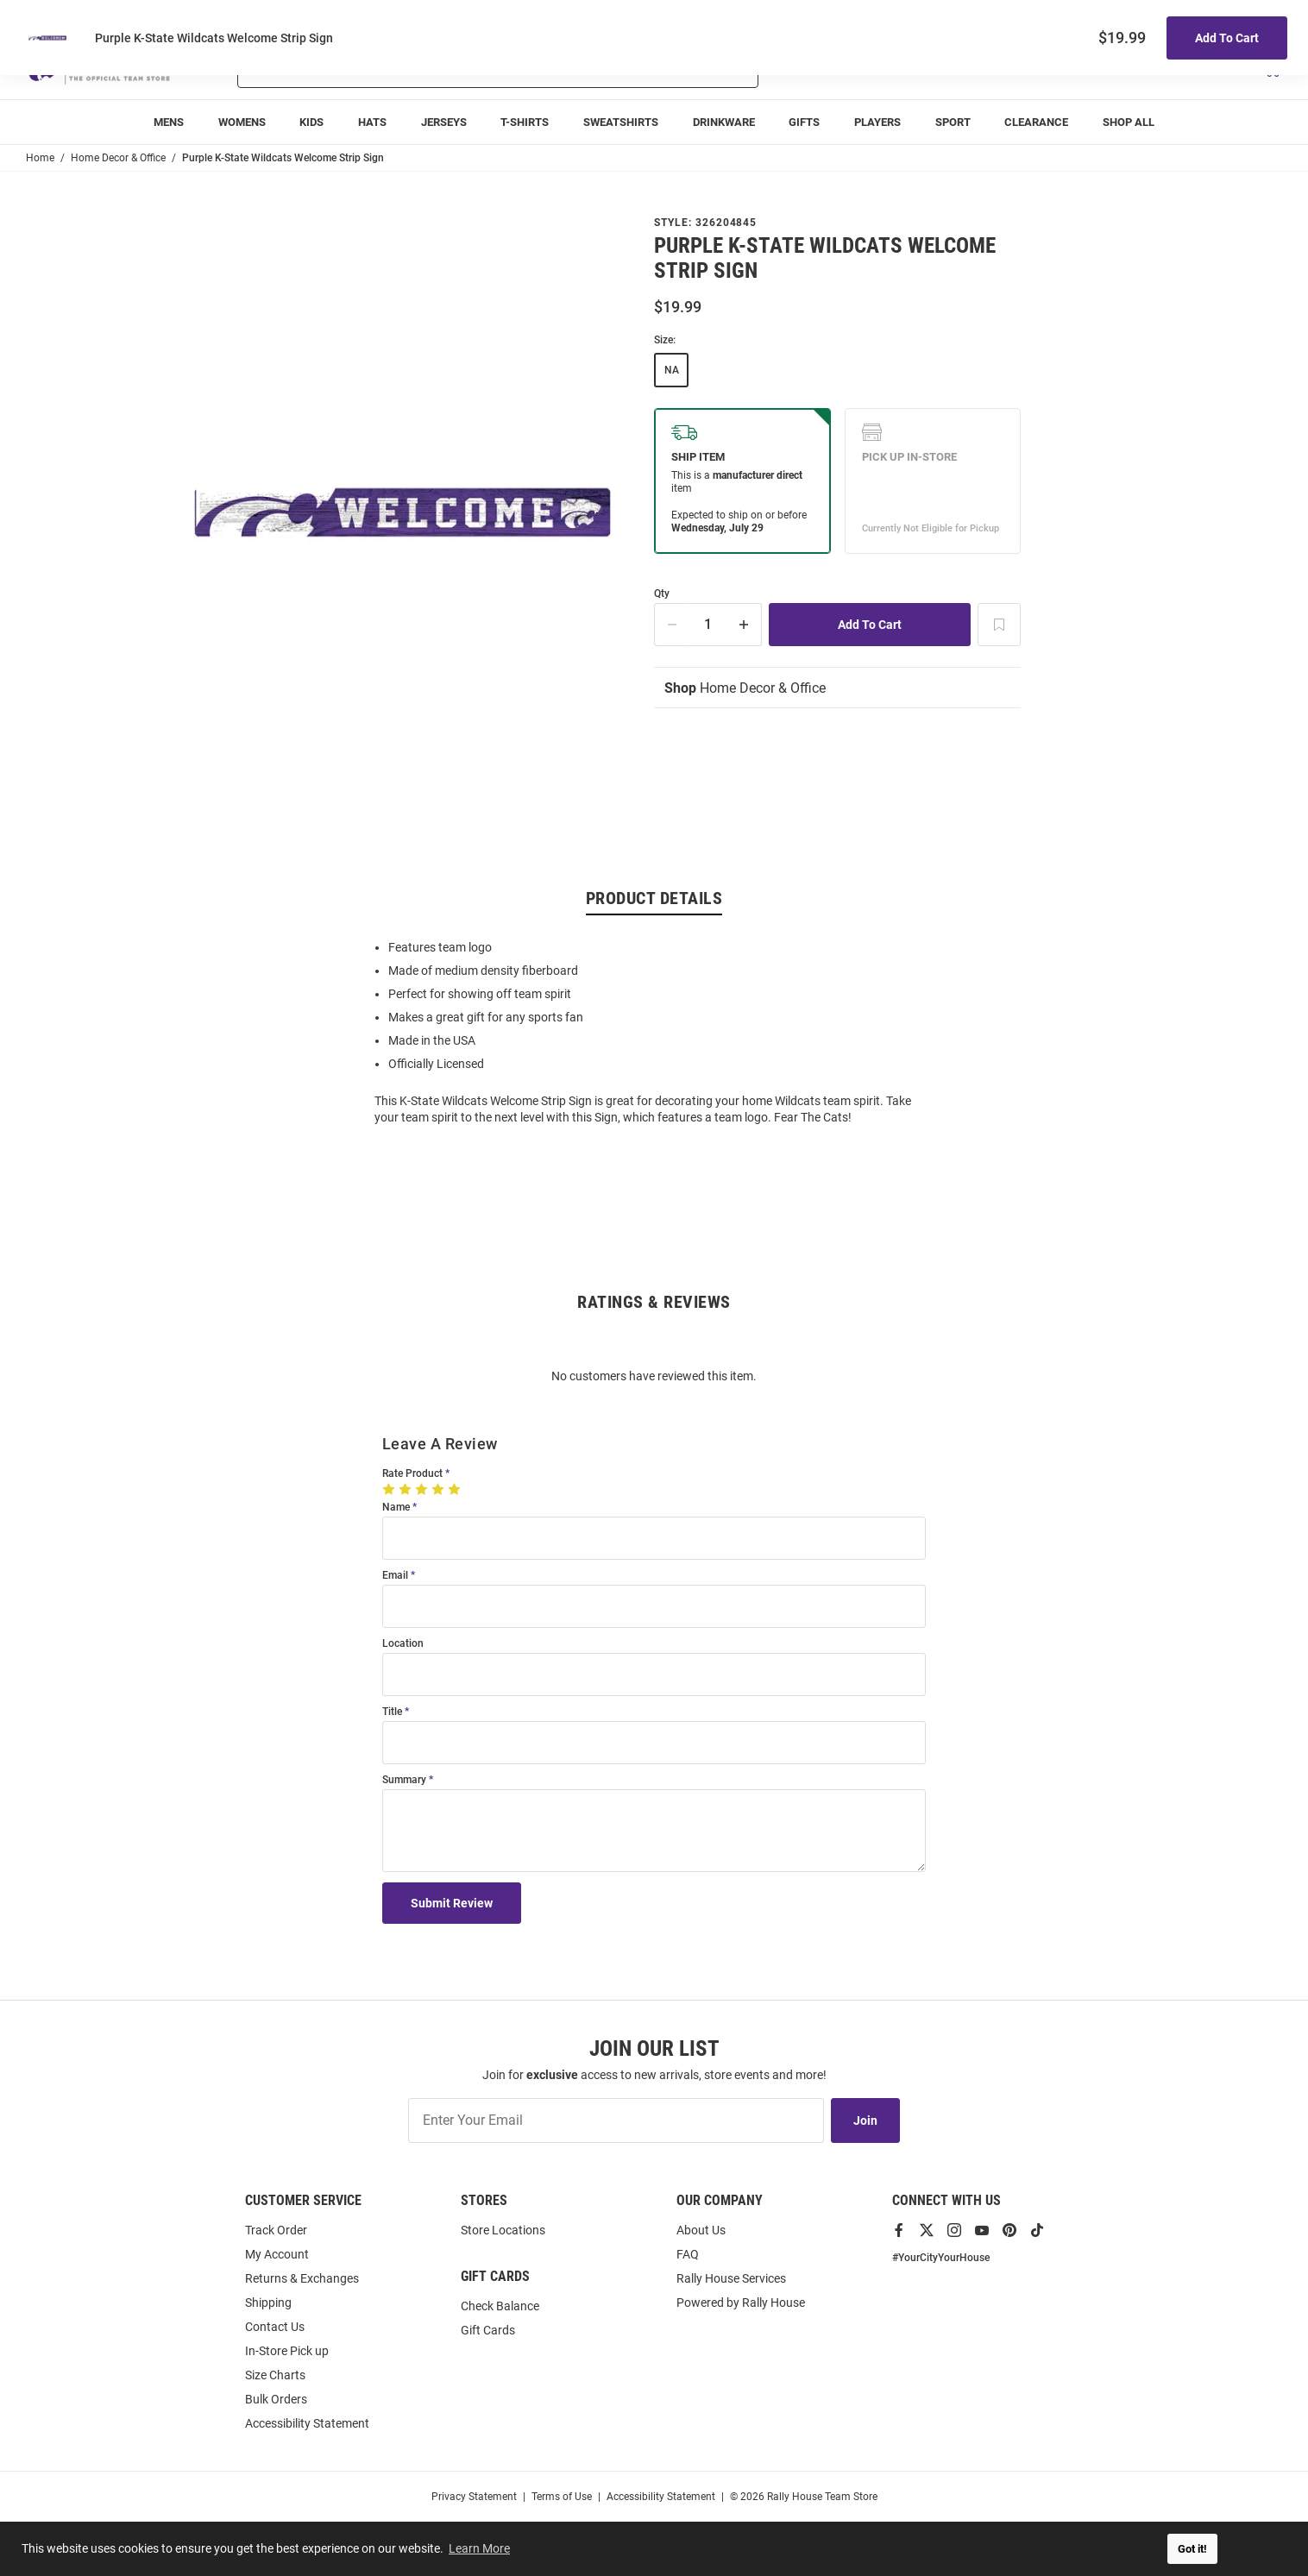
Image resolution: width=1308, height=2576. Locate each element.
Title (392, 1712)
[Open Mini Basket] (1271, 68)
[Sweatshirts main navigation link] (621, 122)
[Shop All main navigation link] (1128, 122)
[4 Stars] (439, 1489)
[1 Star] (390, 1489)
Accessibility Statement (307, 2423)
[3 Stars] (423, 1489)
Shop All (1128, 122)
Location (403, 1643)
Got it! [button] (1192, 2548)
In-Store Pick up (287, 2351)
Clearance (1036, 122)
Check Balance (500, 2306)
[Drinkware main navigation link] (724, 122)
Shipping (268, 2302)
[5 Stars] (456, 1489)
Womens (242, 122)
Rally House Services (731, 2278)
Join (865, 2120)
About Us (701, 2230)
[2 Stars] (407, 1489)
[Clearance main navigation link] (1037, 122)
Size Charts (275, 2375)
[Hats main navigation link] (372, 122)
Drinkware (724, 122)
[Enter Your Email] (616, 2120)
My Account (277, 2254)
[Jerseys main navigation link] (444, 122)
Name (396, 1507)
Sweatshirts (620, 122)
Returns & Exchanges (302, 2278)
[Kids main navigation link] (311, 122)
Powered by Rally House (740, 2302)
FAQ (687, 2254)
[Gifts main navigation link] (805, 122)
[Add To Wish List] (999, 624)
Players (877, 122)
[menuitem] (877, 122)
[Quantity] (708, 624)
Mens (169, 122)
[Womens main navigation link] (242, 122)
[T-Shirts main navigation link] (524, 122)
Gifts (804, 122)
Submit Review (452, 1903)
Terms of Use (561, 2497)
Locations (1258, 17)
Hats (372, 122)
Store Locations (503, 2230)
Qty (662, 594)
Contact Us (275, 2327)
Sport (953, 122)
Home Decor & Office (745, 688)
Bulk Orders (276, 2399)
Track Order (1154, 17)
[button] (1078, 67)
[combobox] (452, 67)
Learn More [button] (479, 2548)
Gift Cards (488, 2330)
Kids (311, 122)
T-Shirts (524, 122)
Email (395, 1575)
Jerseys (444, 122)
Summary (404, 1780)
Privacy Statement (474, 2497)
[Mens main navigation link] (168, 122)
